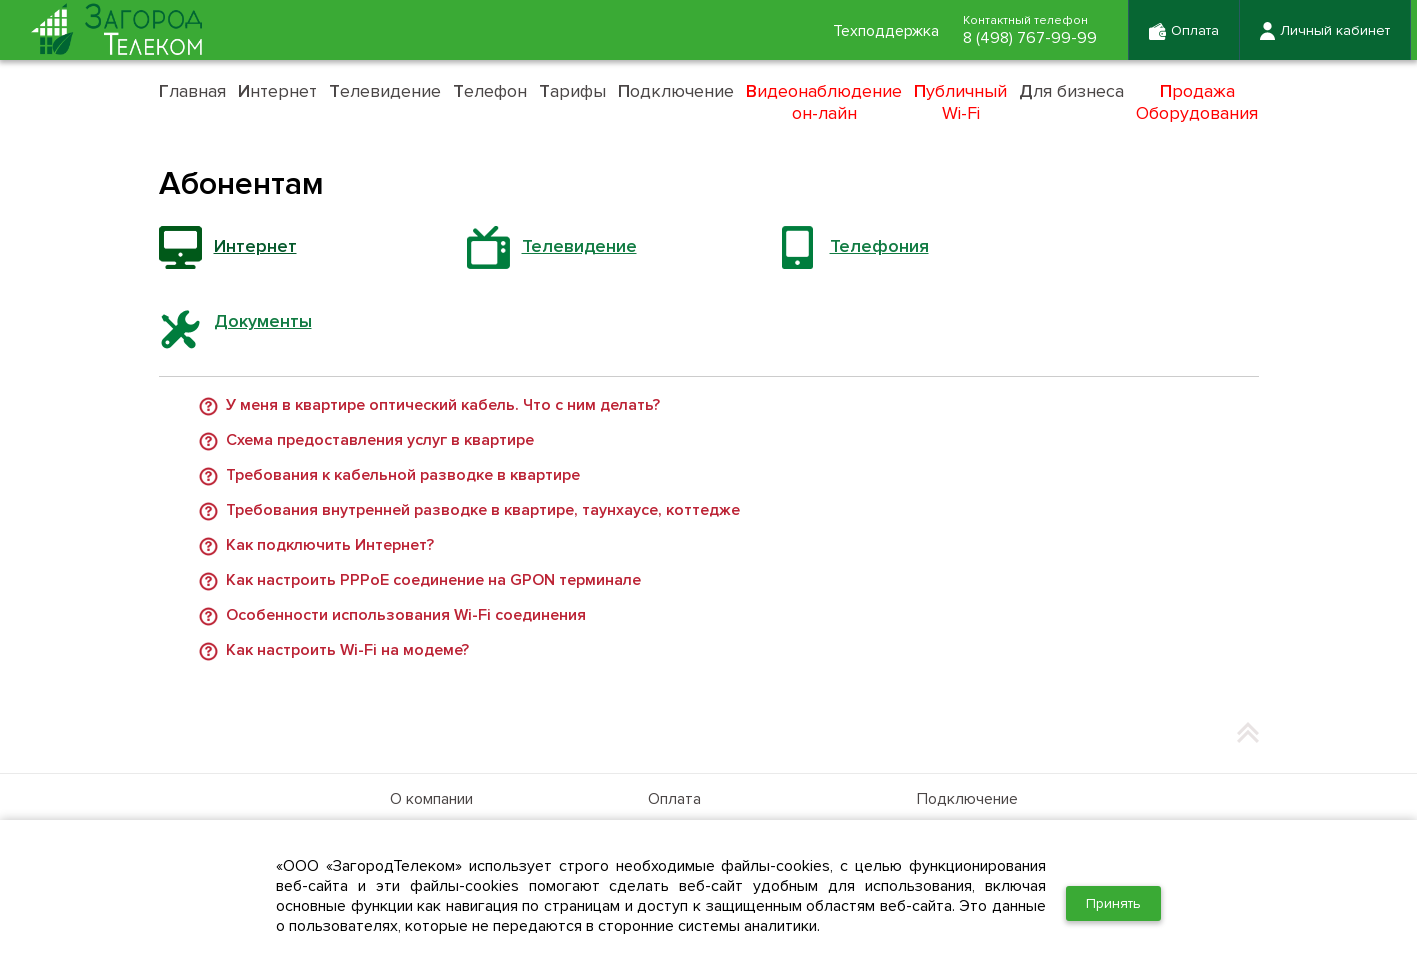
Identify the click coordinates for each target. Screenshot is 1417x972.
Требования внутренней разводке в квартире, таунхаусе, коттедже (483, 511)
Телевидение (579, 246)
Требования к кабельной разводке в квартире (403, 476)
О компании (431, 799)
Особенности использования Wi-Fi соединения (406, 616)
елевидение (385, 91)
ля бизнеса (1071, 91)
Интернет (255, 246)
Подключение (967, 799)
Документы (263, 321)
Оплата (674, 799)
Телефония (879, 246)
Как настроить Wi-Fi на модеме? (347, 651)
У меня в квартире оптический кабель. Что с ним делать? (443, 406)
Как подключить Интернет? (330, 546)
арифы (572, 91)
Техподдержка (886, 31)
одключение (676, 91)
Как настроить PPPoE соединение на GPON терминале (433, 581)
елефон (490, 91)
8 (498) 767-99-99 (1030, 38)
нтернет (277, 91)
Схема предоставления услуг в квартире (380, 441)
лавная (192, 91)
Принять (1113, 903)
